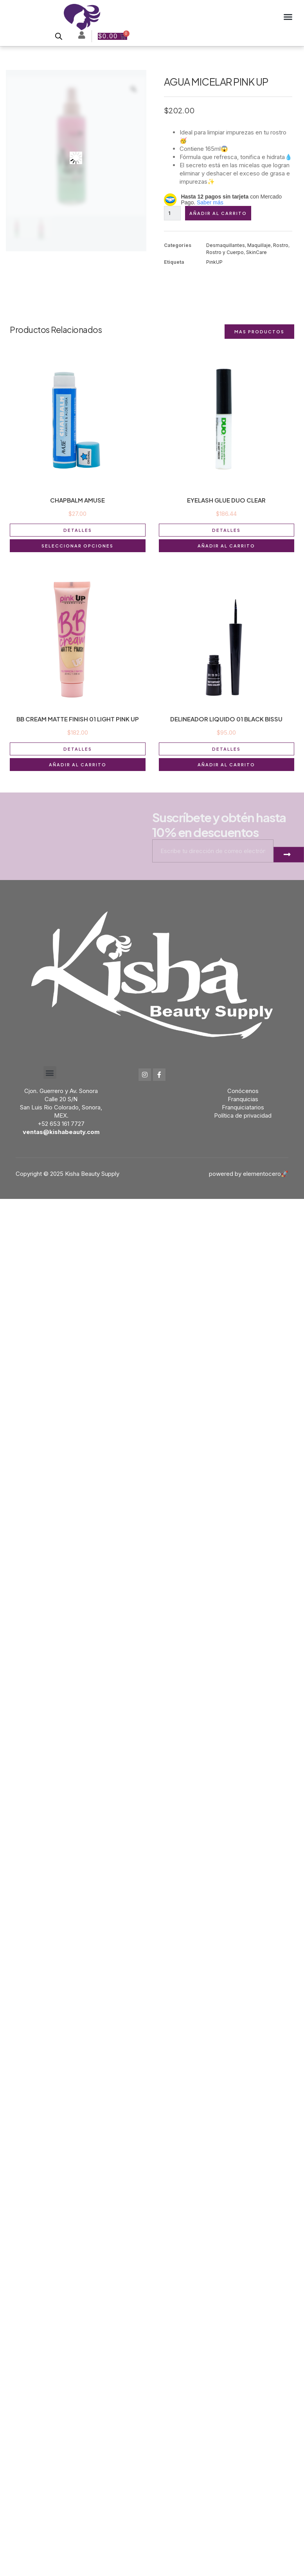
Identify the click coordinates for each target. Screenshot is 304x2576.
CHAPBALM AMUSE (77, 500)
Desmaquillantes (225, 245)
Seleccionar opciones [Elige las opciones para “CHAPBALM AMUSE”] (77, 545)
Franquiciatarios (243, 1107)
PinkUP (214, 262)
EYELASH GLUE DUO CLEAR (226, 500)
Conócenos (243, 1091)
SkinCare (256, 252)
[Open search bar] (59, 36)
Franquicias (243, 1099)
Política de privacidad (243, 1115)
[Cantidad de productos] (172, 213)
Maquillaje (259, 245)
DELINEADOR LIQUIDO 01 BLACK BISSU (226, 719)
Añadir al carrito (218, 213)
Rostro (280, 245)
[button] (288, 17)
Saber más (210, 202)
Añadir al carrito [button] (226, 545)
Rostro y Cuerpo (225, 252)
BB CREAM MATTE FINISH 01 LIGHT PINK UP (77, 719)
